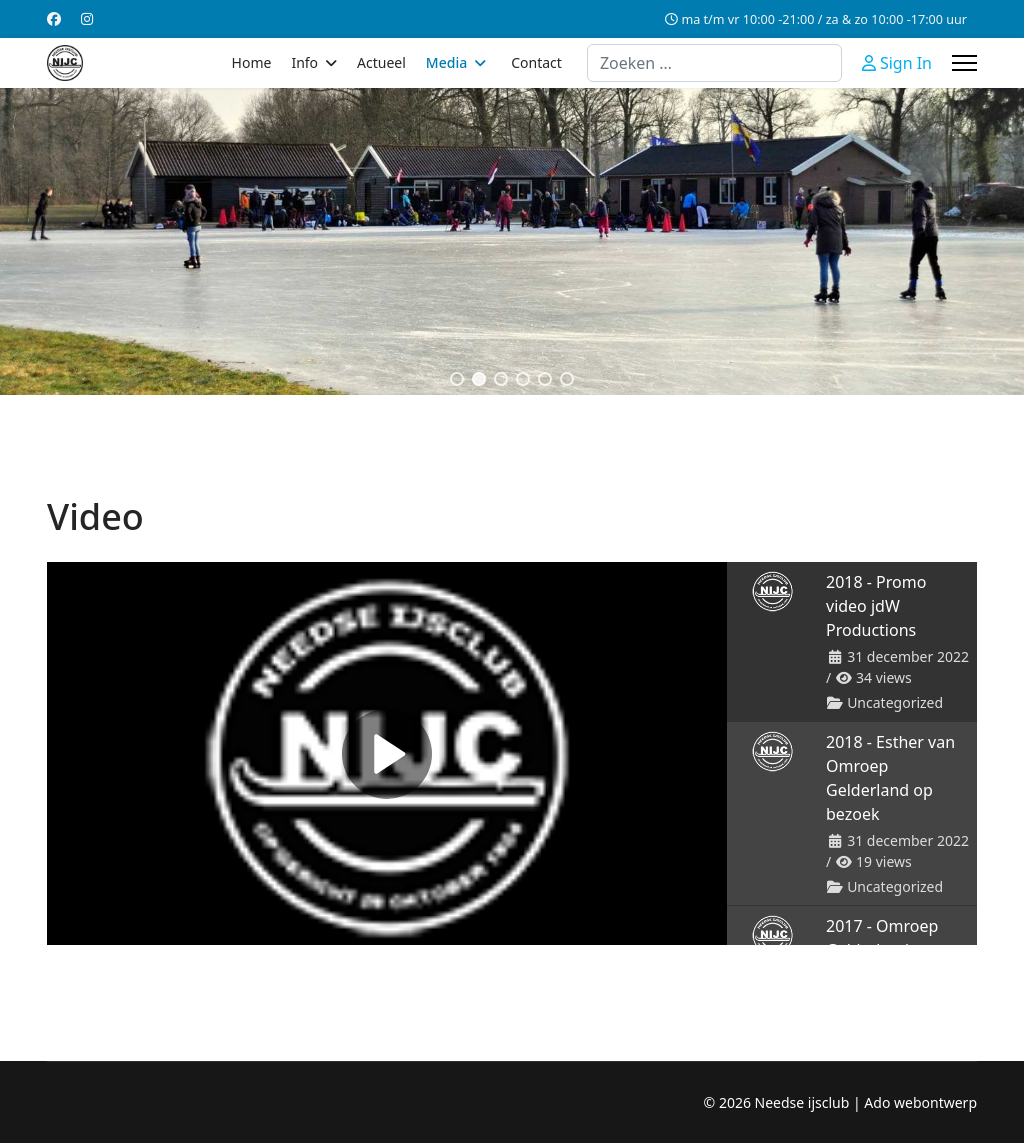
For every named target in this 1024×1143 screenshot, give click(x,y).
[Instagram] (87, 18)
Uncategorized (895, 702)
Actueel (381, 62)
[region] (512, 241)
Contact (536, 62)
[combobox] (714, 63)
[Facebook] (54, 18)
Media (446, 62)
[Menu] (964, 63)
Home (252, 62)
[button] (457, 379)
